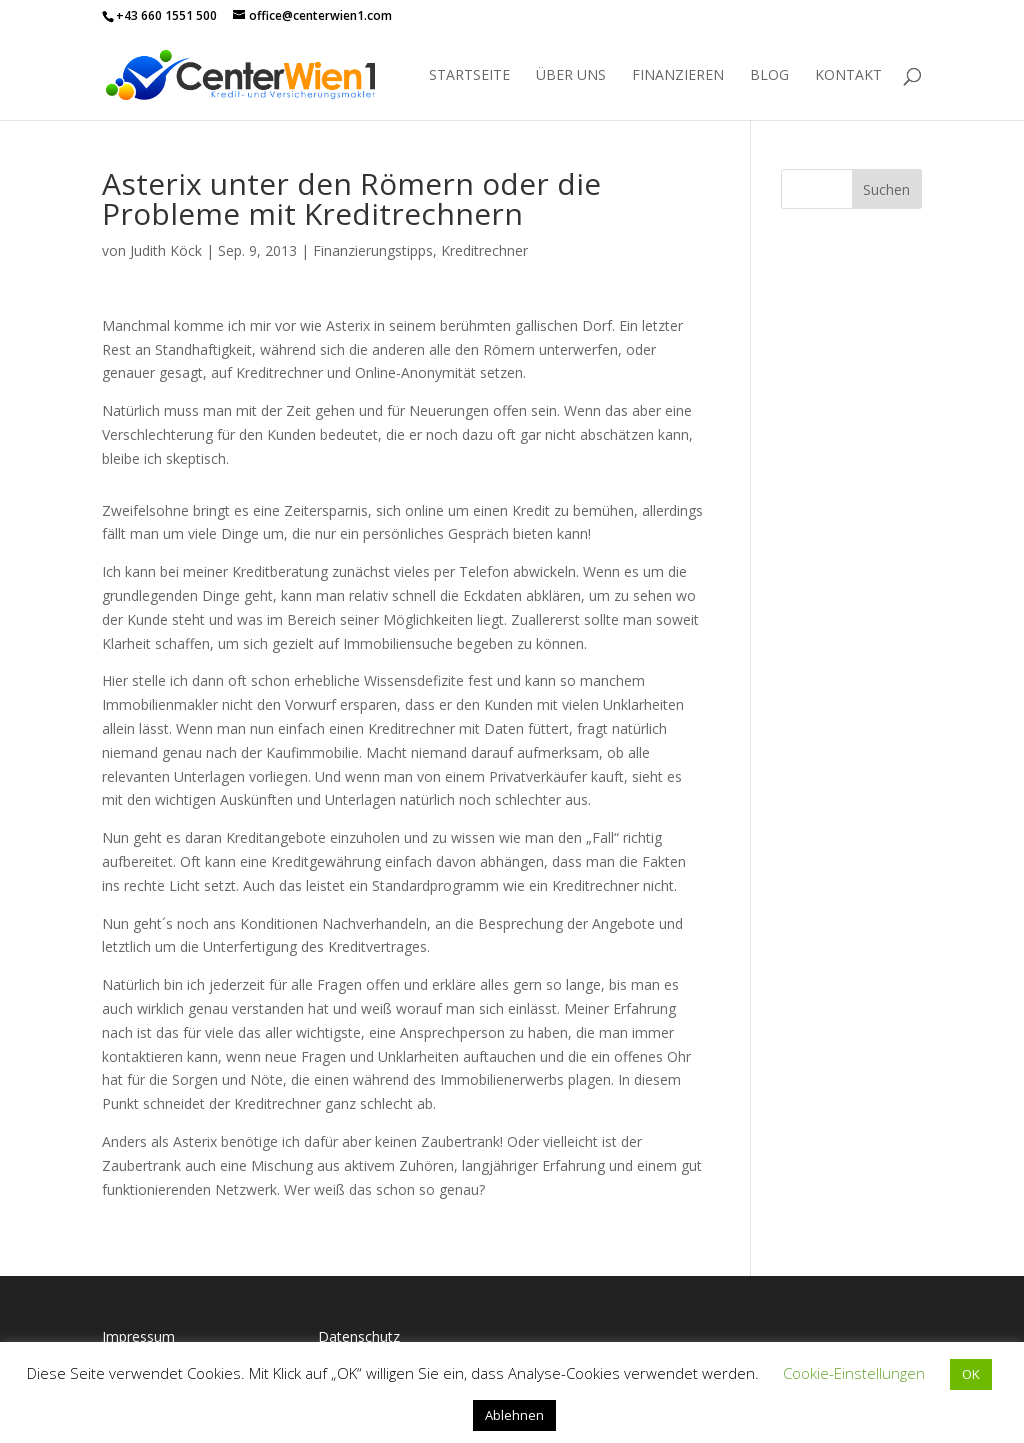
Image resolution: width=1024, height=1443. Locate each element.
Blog (769, 76)
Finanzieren (678, 76)
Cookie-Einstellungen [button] (854, 1373)
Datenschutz (359, 1336)
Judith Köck (166, 250)
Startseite (469, 76)
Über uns (571, 76)
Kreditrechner (484, 250)
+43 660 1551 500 (166, 15)
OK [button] (971, 1374)
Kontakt (848, 76)
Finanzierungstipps (373, 250)
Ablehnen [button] (514, 1415)
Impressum (138, 1336)
